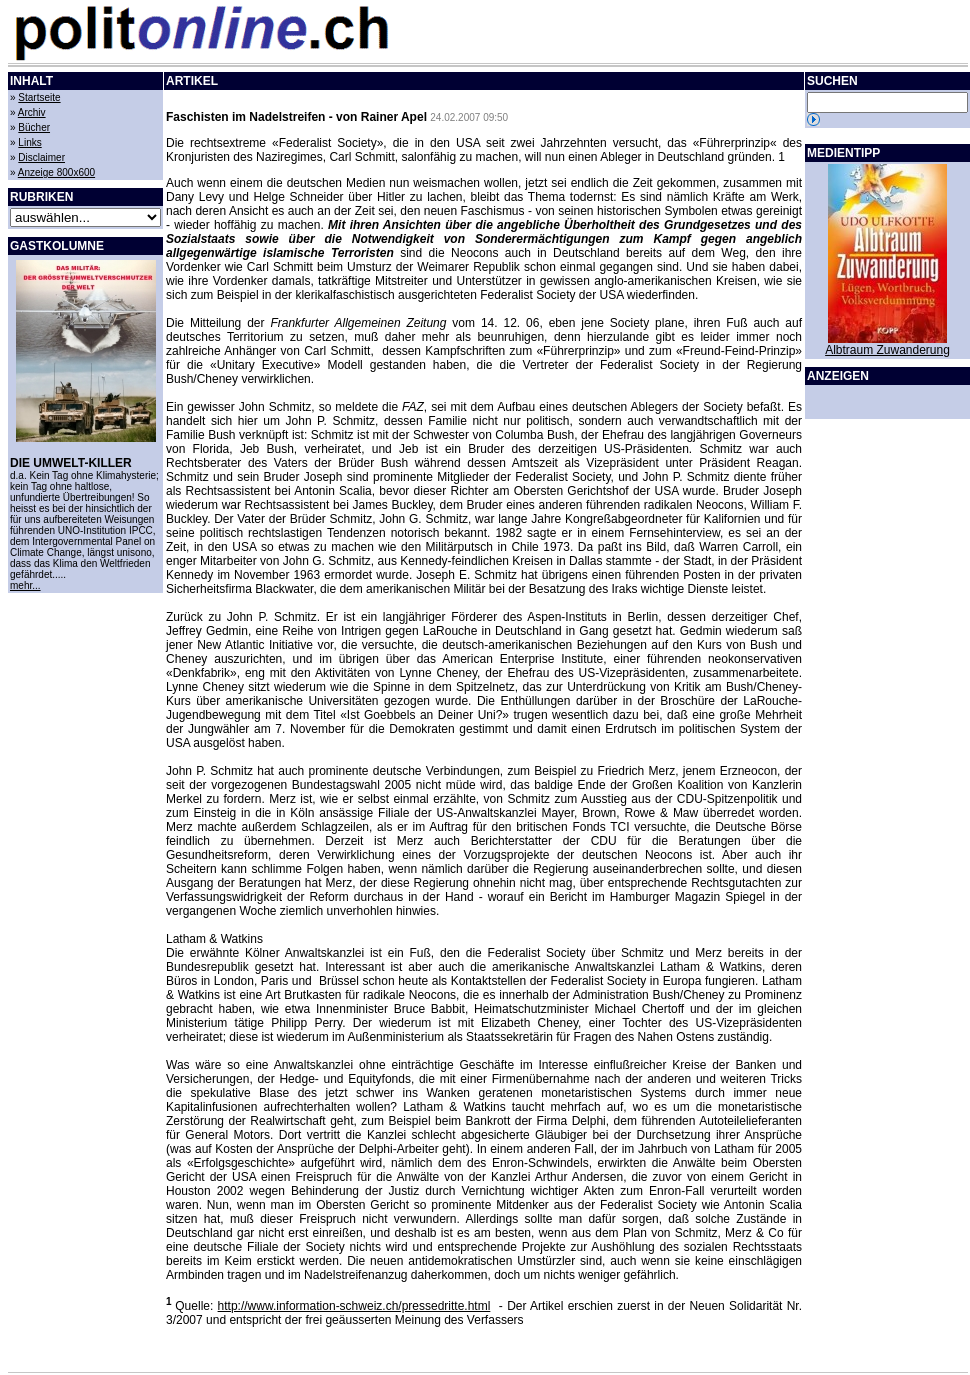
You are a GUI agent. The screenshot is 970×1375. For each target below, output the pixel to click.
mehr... (25, 585)
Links (29, 142)
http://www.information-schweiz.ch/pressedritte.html (354, 1306)
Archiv (32, 112)
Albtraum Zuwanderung (887, 350)
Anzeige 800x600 (56, 172)
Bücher (34, 127)
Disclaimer (41, 157)
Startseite (39, 97)
